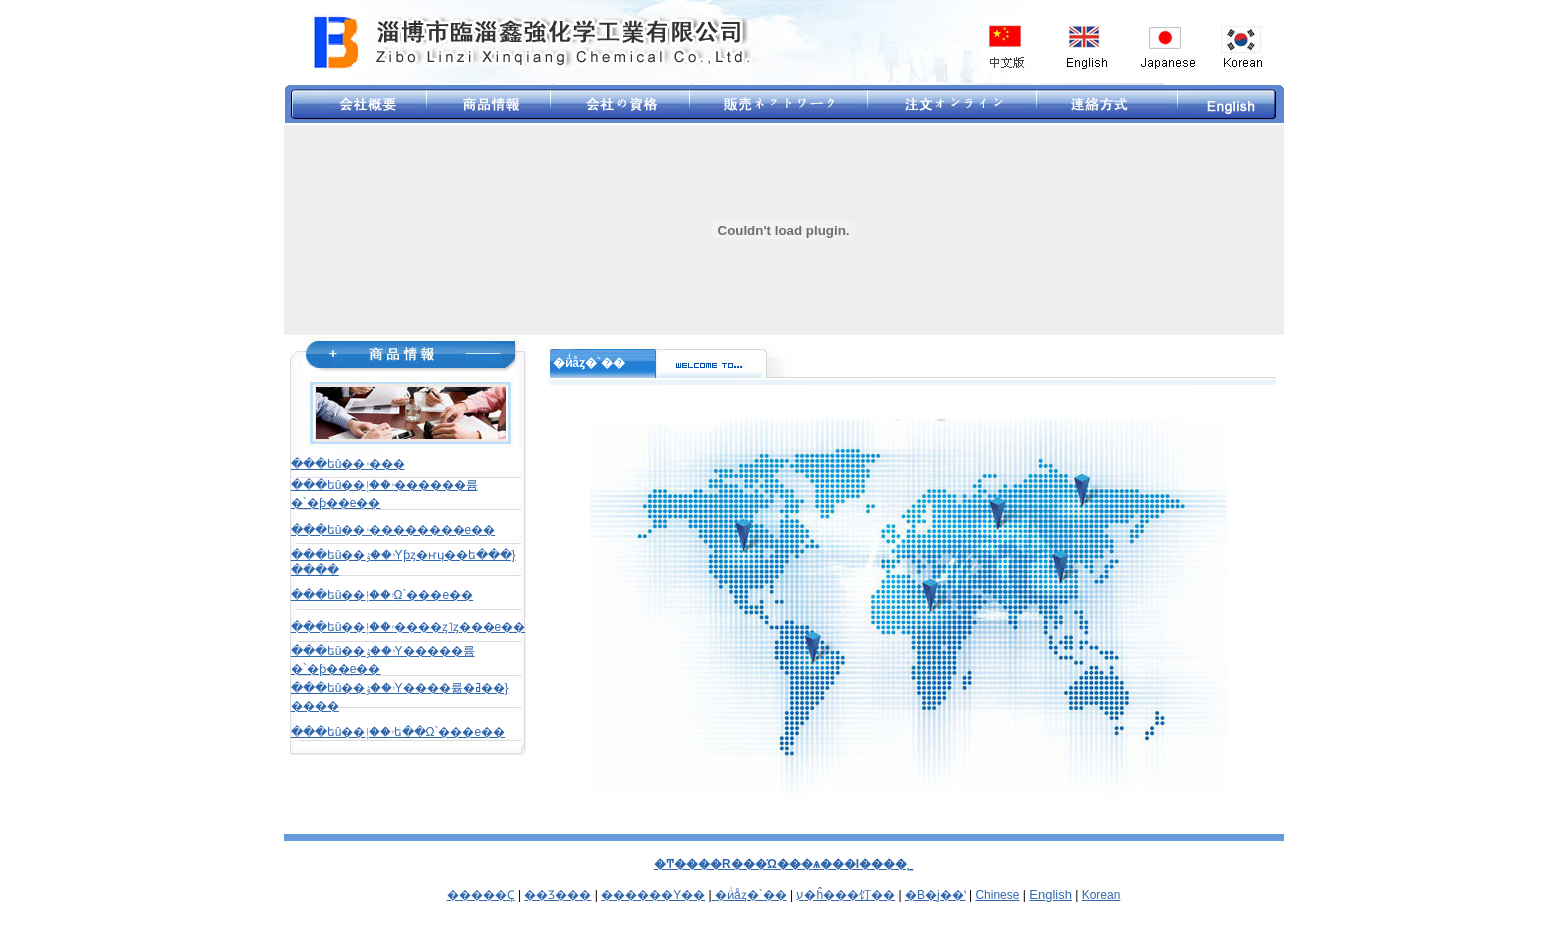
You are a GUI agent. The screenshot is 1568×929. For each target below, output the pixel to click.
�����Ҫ (481, 895)
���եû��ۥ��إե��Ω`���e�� (398, 732)
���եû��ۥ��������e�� (393, 530)
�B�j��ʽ (935, 895)
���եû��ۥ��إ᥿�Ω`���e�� (382, 595)
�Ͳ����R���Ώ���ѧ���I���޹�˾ (783, 864)
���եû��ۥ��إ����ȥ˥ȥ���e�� (408, 627)
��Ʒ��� (557, 895)
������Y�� (653, 895)
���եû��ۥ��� (348, 464)
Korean (1101, 895)
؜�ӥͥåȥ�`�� (749, 895)
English (1050, 894)
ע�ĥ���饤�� (845, 895)
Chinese (997, 895)
